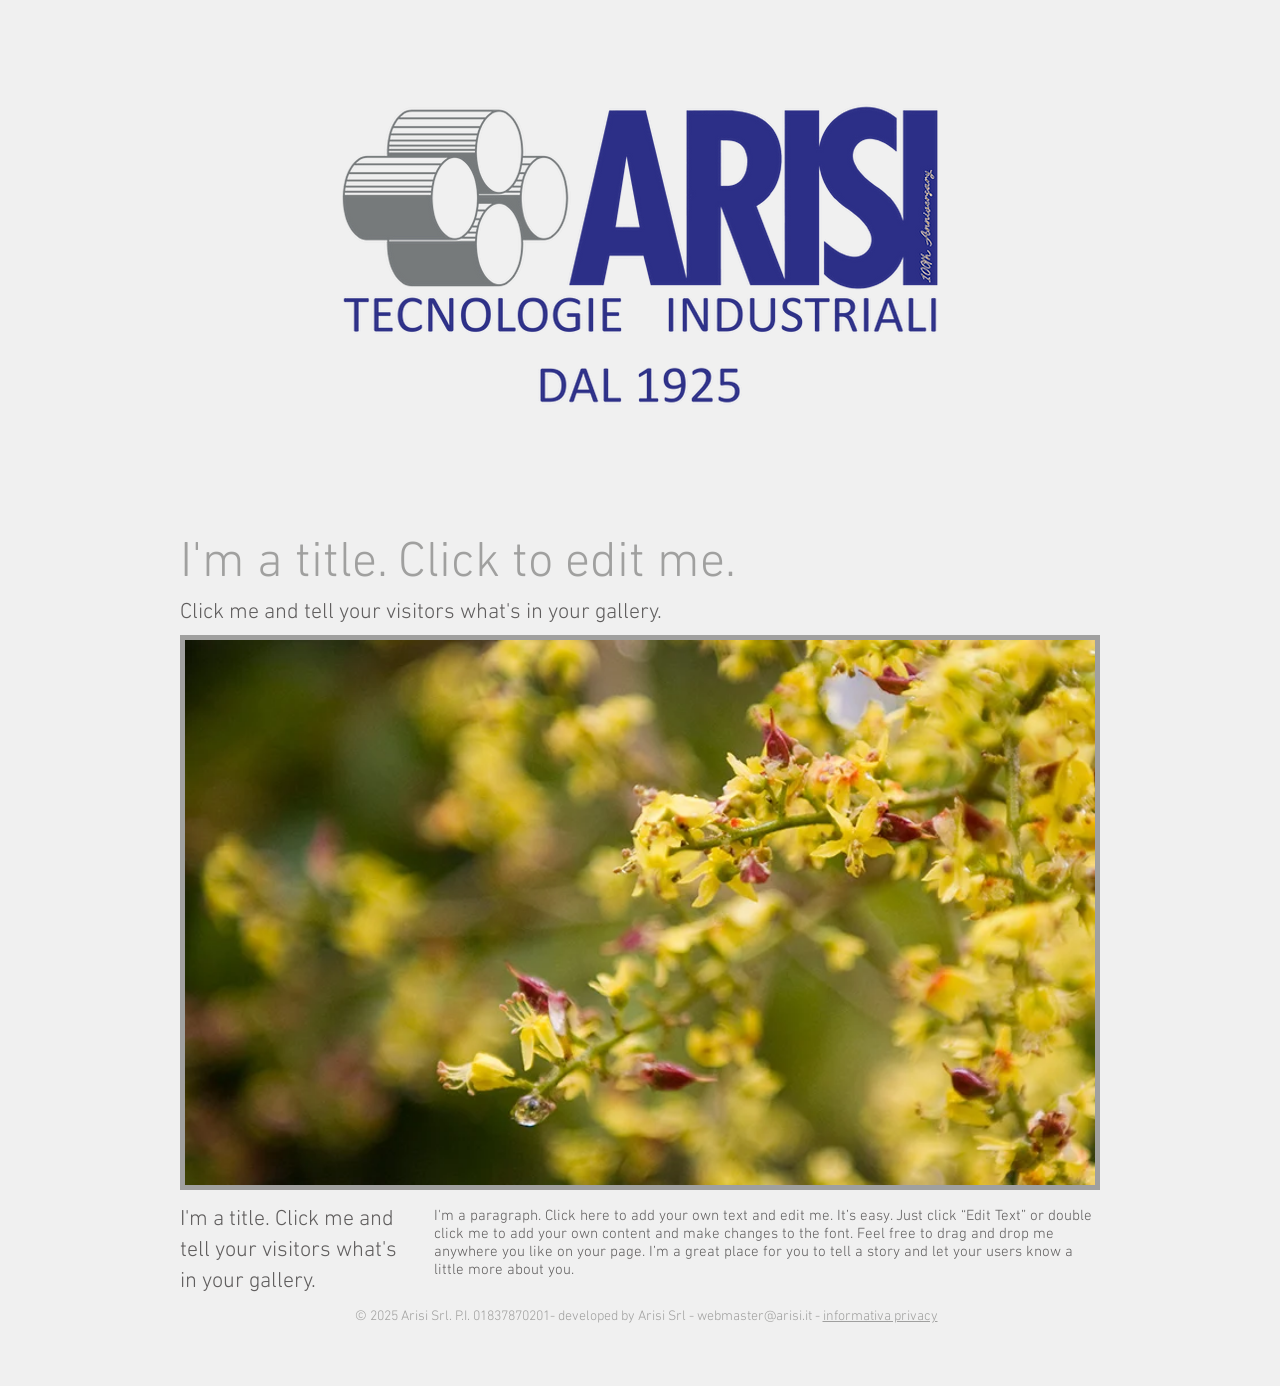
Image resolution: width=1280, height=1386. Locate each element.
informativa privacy (880, 1316)
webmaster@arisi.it (754, 1316)
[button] (640, 912)
